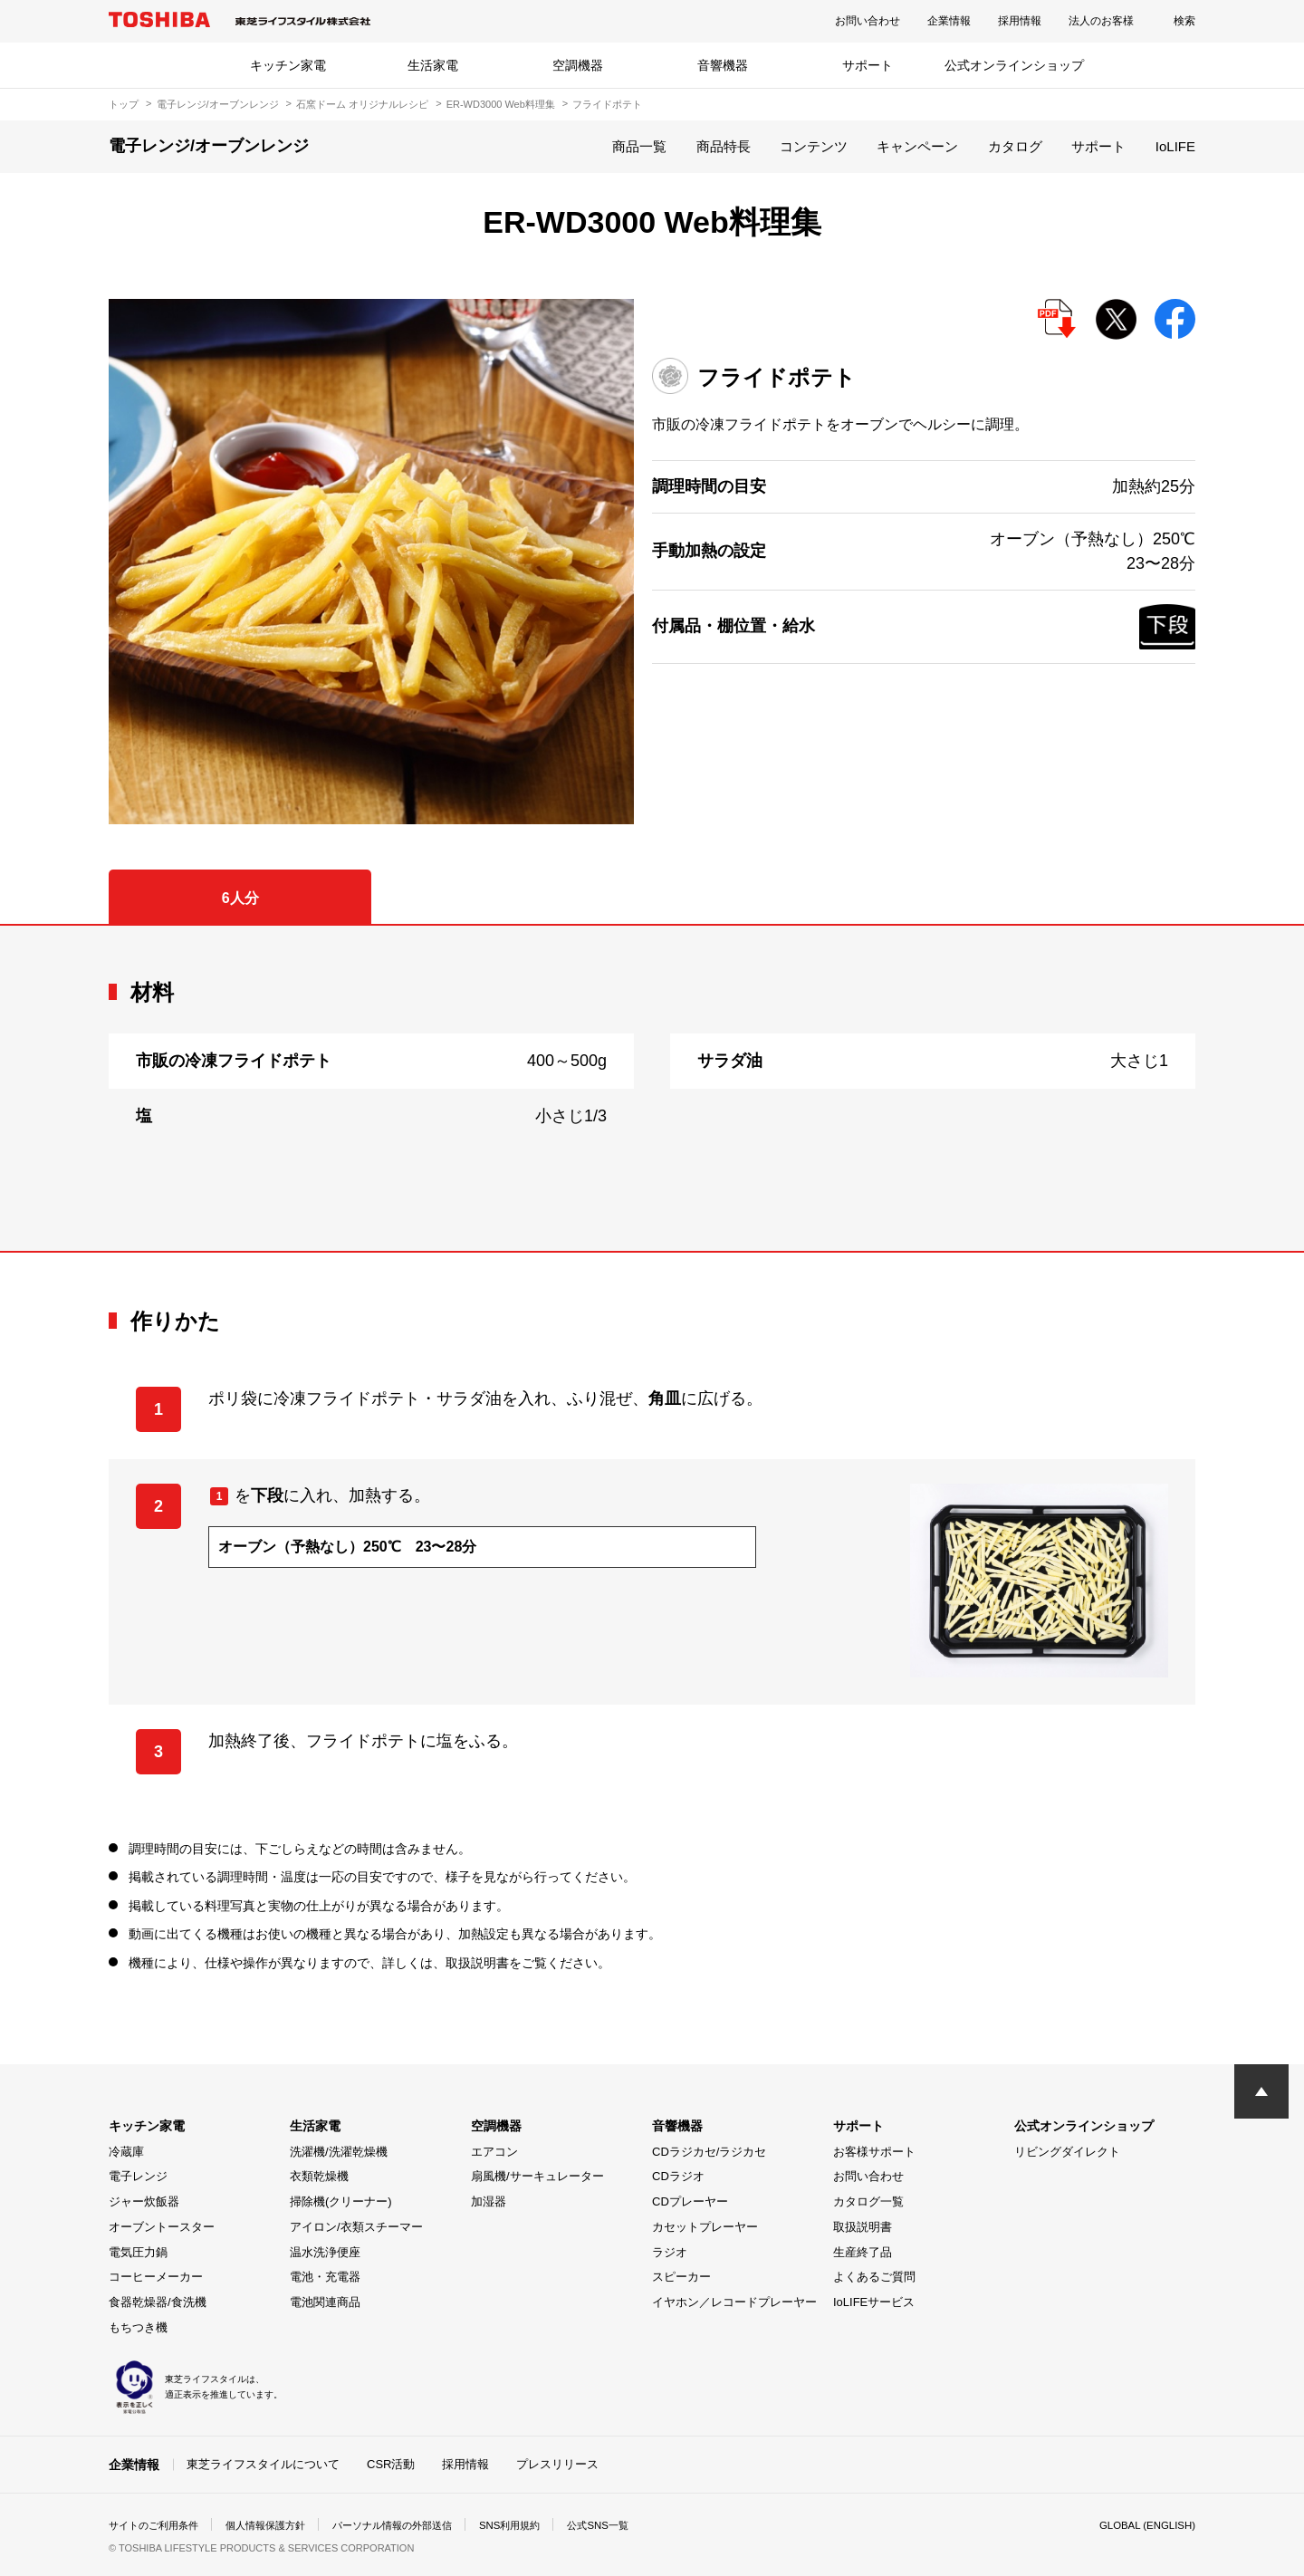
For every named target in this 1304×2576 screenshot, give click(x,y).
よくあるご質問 (874, 2276)
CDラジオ (678, 2176)
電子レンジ (138, 2176)
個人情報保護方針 (277, 2525)
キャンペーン (917, 146)
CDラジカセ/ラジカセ (709, 2151)
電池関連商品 (325, 2302)
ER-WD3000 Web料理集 (500, 104)
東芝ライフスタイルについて (263, 2464)
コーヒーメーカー (156, 2276)
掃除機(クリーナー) (341, 2201)
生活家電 (433, 65)
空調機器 (577, 65)
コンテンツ (814, 146)
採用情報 (1019, 20)
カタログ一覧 (868, 2201)
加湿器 (488, 2201)
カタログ (1015, 146)
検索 (1184, 20)
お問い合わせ (867, 20)
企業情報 (949, 20)
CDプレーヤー (690, 2201)
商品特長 (723, 146)
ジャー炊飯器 (144, 2201)
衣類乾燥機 (319, 2176)
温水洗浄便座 (325, 2252)
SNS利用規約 (538, 2525)
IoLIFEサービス (874, 2302)
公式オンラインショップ (1014, 65)
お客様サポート (874, 2151)
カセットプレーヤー (705, 2227)
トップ (124, 104)
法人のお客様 (1101, 20)
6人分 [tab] (240, 898)
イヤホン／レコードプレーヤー (734, 2302)
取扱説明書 (862, 2227)
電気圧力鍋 (138, 2252)
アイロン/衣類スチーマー (356, 2227)
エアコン (494, 2151)
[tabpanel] (652, 1088)
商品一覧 (639, 146)
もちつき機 (138, 2327)
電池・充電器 (325, 2276)
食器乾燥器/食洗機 (157, 2302)
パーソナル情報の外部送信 (413, 2525)
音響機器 (722, 65)
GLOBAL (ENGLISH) (1144, 2525)
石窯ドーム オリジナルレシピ (362, 104)
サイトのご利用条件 (157, 2525)
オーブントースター (162, 2227)
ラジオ (669, 2252)
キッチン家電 (288, 65)
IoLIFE (1175, 146)
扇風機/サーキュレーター (537, 2176)
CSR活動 (391, 2464)
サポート (867, 65)
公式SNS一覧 (632, 2525)
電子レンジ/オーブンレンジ (218, 104)
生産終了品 (862, 2252)
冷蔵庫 (126, 2151)
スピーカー (681, 2276)
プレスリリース (557, 2464)
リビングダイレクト (1067, 2151)
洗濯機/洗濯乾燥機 (339, 2151)
